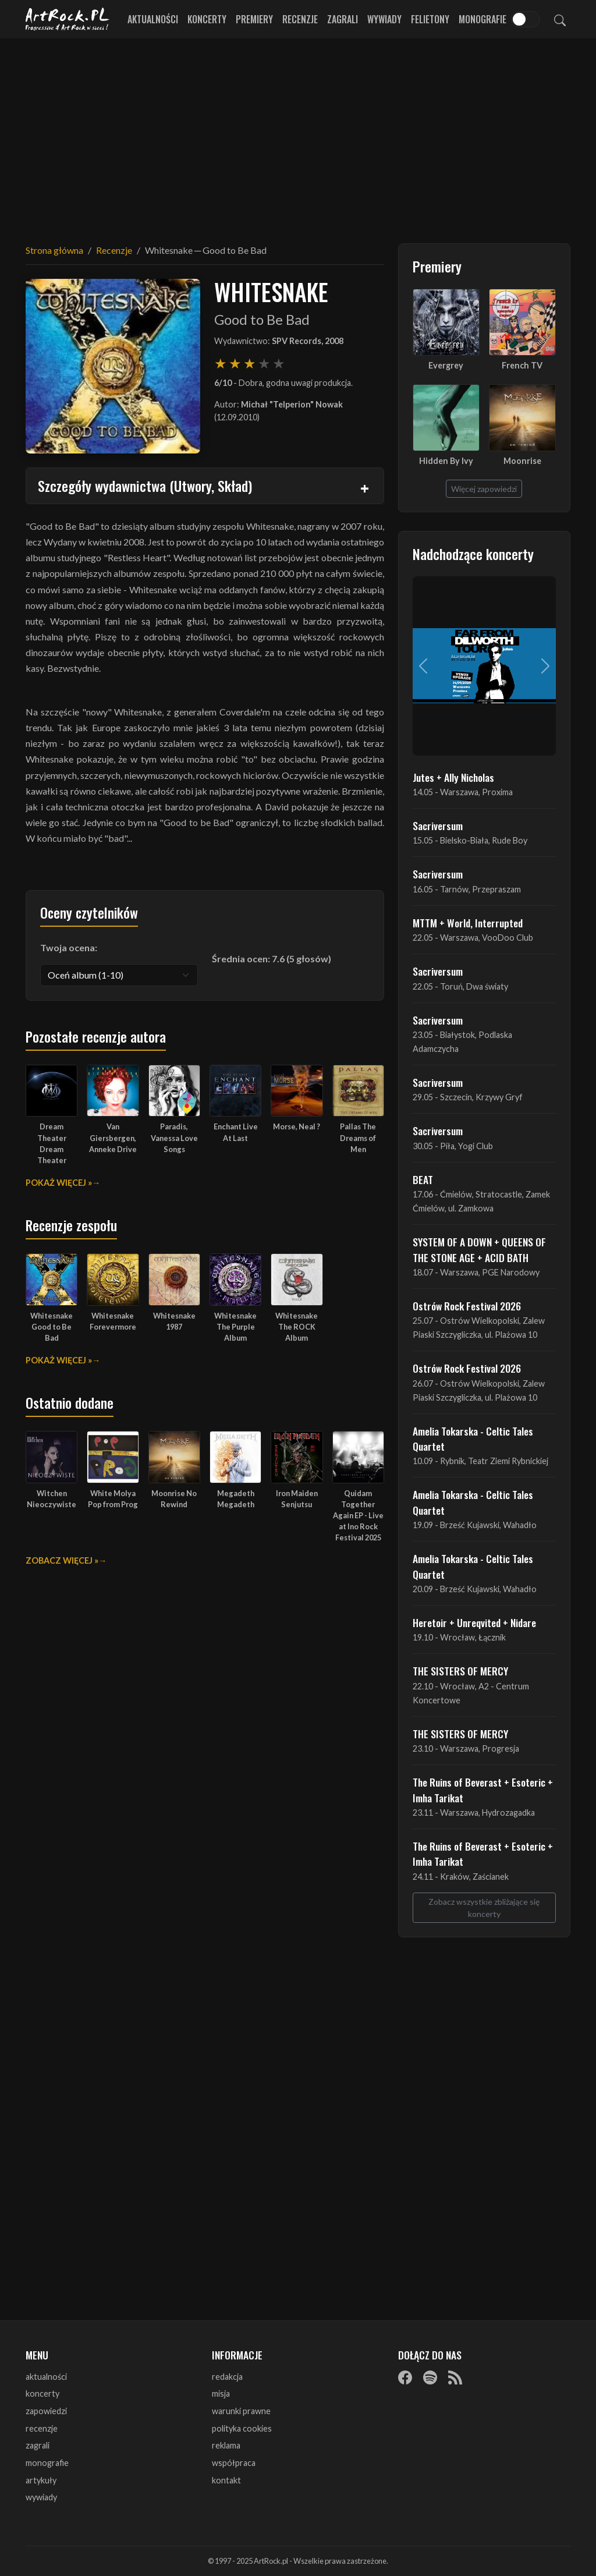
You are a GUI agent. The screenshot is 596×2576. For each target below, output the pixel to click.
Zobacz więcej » (62, 1560)
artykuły (41, 2480)
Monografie (482, 19)
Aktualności (152, 19)
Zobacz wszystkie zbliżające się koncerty (484, 1908)
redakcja (227, 2377)
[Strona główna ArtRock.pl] (67, 19)
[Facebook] (405, 2377)
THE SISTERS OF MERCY (460, 1670)
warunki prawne (241, 2411)
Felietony (430, 19)
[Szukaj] (559, 19)
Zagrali (342, 19)
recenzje (42, 2428)
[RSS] (455, 2377)
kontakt (226, 2480)
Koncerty (206, 19)
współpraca (234, 2463)
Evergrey (445, 365)
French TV (522, 365)
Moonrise (522, 461)
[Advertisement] (298, 133)
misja (221, 2393)
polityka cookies (242, 2428)
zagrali (37, 2445)
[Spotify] (430, 2377)
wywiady (41, 2497)
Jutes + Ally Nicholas (453, 777)
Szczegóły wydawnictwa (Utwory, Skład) (145, 485)
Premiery (254, 19)
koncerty (42, 2393)
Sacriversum (438, 825)
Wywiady (384, 19)
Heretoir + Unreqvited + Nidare (474, 1622)
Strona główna (54, 250)
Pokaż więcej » (59, 1183)
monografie (47, 2463)
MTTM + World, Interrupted (468, 922)
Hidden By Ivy (446, 461)
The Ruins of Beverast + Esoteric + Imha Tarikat (483, 1789)
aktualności (46, 2377)
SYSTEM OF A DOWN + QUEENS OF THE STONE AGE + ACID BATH (479, 1249)
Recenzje (300, 19)
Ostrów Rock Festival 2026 (467, 1305)
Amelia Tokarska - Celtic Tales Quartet (473, 1438)
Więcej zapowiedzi (484, 489)
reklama (226, 2445)
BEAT (423, 1179)
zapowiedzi (46, 2411)
